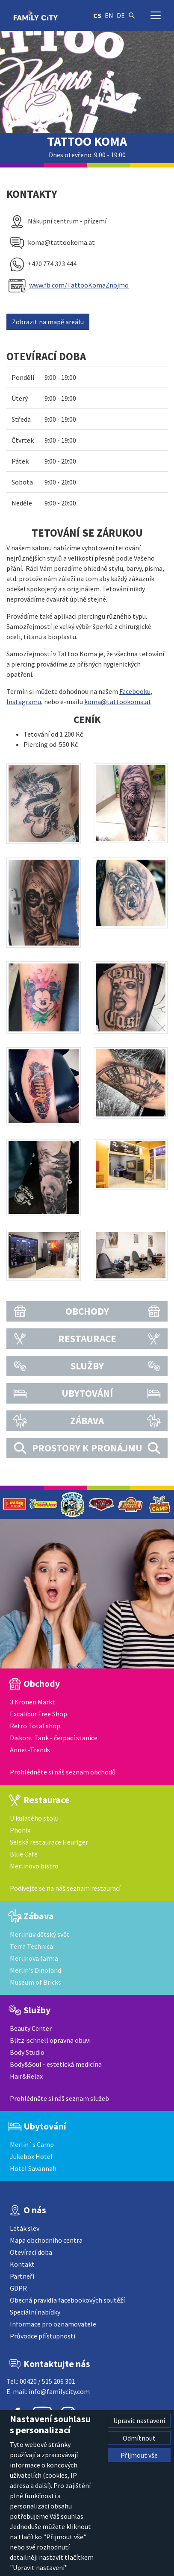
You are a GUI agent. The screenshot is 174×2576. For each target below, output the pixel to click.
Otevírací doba (31, 2252)
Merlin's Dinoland (35, 1970)
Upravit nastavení (139, 2420)
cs (97, 15)
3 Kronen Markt (32, 1702)
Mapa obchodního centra (46, 2240)
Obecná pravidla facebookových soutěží (67, 2300)
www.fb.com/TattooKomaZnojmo (79, 285)
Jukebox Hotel (31, 2156)
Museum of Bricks (35, 1982)
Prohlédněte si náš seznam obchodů (63, 1772)
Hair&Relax (26, 2076)
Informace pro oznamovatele (53, 2324)
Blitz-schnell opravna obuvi (50, 2040)
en (109, 15)
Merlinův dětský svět (40, 1934)
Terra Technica (31, 1946)
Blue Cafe (24, 1854)
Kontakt (22, 2264)
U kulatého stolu (34, 1818)
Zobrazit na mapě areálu (48, 321)
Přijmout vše (139, 2455)
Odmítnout (139, 2438)
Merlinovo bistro (34, 1866)
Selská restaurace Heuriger (49, 1842)
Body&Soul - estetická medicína (56, 2064)
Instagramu (23, 701)
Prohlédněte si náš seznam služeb (59, 2098)
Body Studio (27, 2052)
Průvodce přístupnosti (42, 2336)
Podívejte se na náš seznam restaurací (65, 1888)
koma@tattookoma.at (117, 701)
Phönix (20, 1830)
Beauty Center (31, 2028)
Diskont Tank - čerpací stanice (53, 1737)
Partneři (22, 2276)
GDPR (18, 2288)
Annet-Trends (30, 1749)
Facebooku (134, 691)
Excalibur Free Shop (38, 1714)
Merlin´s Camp (32, 2144)
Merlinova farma (34, 1958)
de (121, 15)
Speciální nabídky (35, 2312)
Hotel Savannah (33, 2168)
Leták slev (24, 2228)
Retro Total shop (35, 1725)
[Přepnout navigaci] (156, 15)
